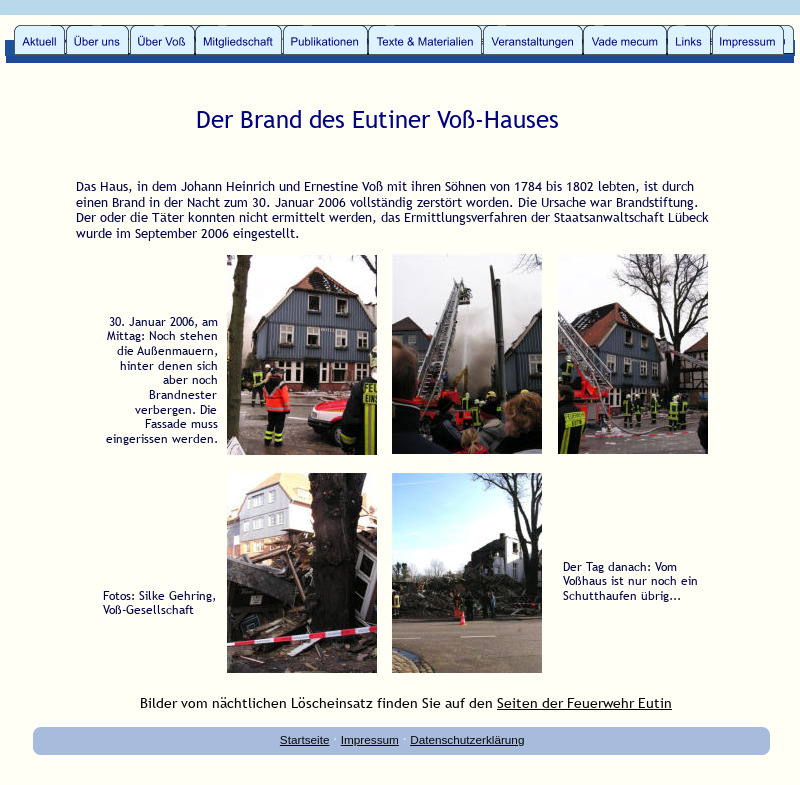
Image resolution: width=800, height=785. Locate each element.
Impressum (370, 739)
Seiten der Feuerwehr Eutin (584, 703)
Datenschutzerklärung (467, 739)
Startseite (305, 739)
